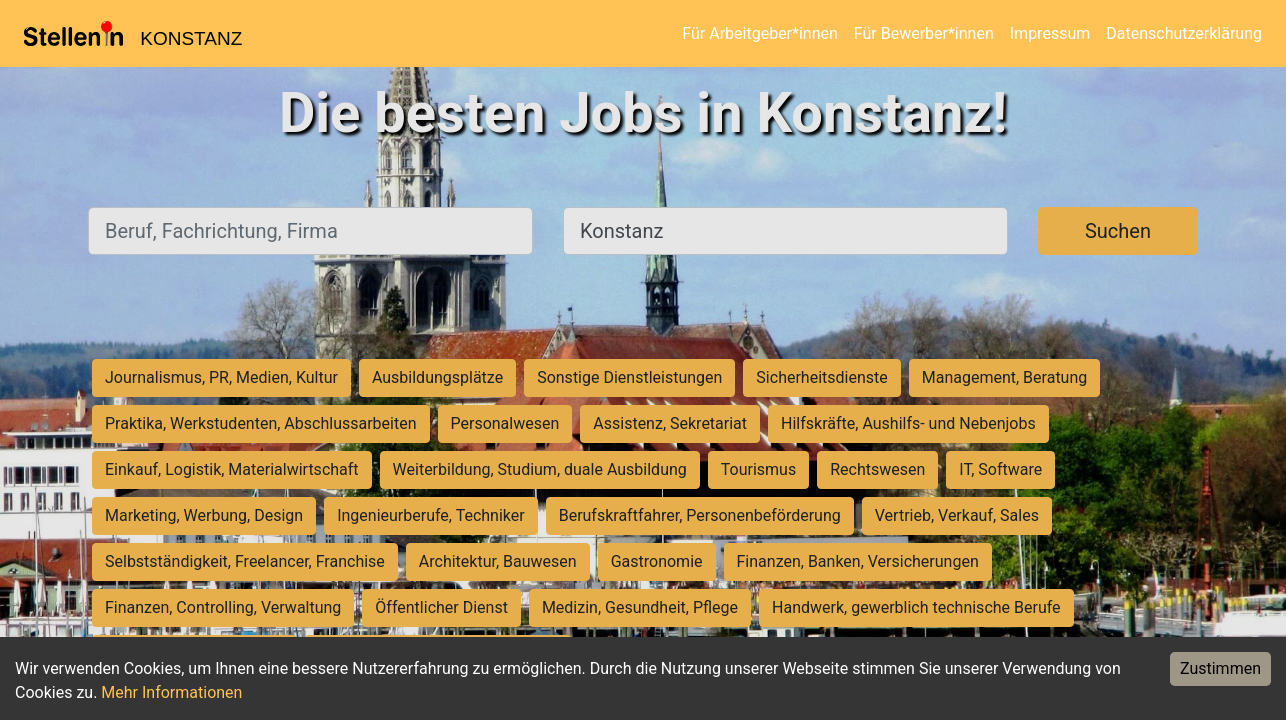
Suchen (1118, 231)
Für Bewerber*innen (924, 33)
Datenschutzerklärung (1184, 33)
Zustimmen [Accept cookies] (1220, 668)
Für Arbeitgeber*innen (759, 33)
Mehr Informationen (171, 692)
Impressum (1050, 33)
